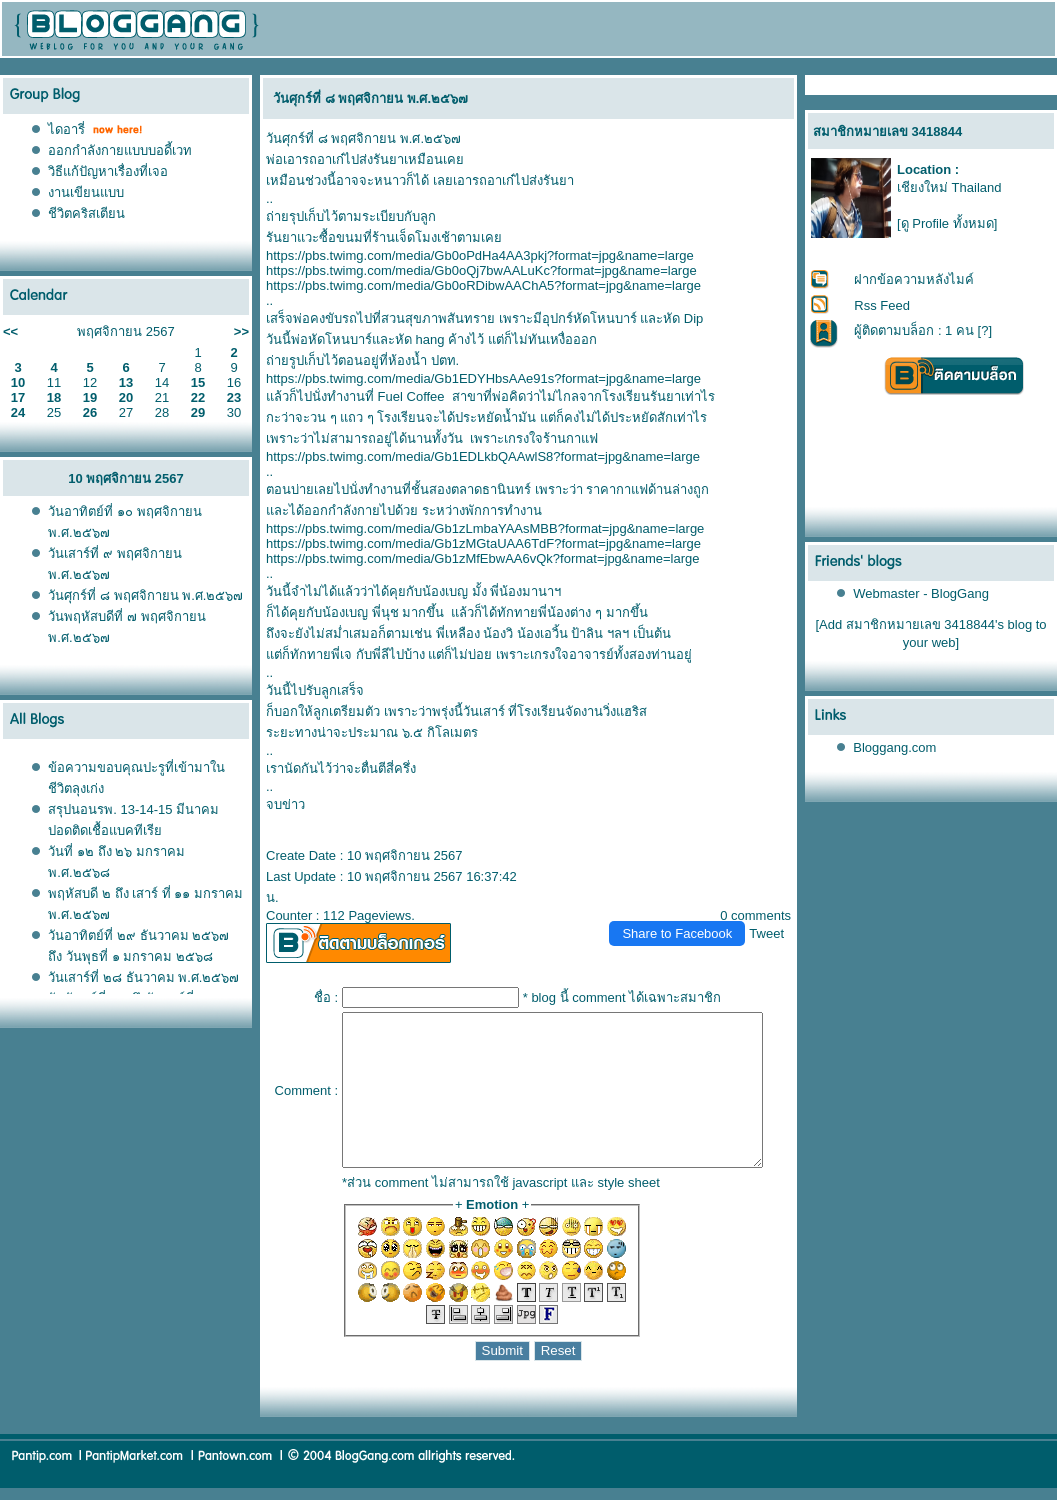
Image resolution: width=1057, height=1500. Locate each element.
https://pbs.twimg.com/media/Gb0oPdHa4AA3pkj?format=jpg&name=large (472, 255)
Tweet (775, 912)
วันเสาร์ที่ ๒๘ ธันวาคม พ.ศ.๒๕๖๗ (143, 977)
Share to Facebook (686, 912)
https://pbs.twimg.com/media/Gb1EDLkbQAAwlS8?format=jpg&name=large (475, 456)
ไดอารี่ (66, 129)
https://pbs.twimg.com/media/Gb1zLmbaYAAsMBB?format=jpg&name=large (477, 528)
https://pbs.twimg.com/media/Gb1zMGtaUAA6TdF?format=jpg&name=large (475, 543)
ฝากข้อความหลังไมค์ (915, 279)
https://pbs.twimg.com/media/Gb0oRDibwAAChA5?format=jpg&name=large (475, 285)
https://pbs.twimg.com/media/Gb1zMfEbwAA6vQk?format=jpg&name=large (475, 558)
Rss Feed (883, 305)
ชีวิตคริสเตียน (86, 213)
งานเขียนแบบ (86, 192)
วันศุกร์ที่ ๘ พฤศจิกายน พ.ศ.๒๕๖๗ (145, 595)
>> (241, 331)
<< (10, 331)
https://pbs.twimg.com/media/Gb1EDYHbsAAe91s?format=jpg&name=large (475, 378)
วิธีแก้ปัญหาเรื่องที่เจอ (108, 171)
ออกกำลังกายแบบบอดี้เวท (120, 150)
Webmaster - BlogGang (922, 593)
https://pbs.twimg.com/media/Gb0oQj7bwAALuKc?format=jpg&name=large (473, 270)
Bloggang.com (895, 747)
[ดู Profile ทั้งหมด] (947, 223)
